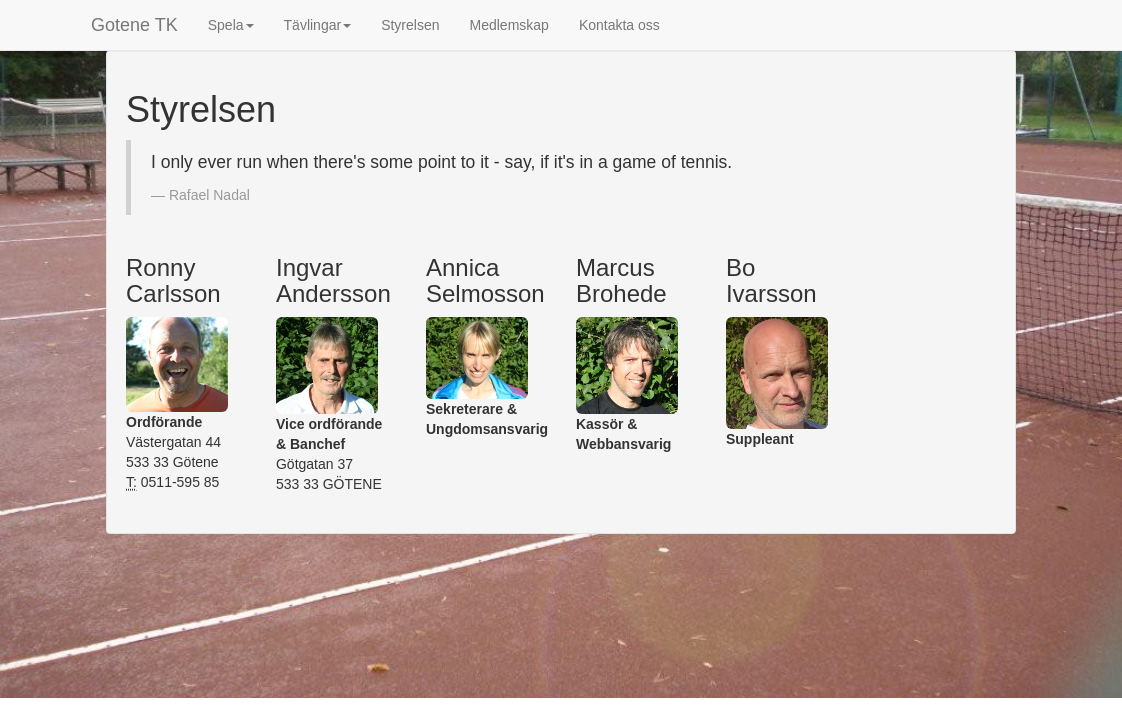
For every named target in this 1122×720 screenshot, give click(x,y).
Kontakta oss (619, 25)
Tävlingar (318, 25)
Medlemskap (509, 25)
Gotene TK (134, 25)
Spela (231, 25)
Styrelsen (410, 25)
